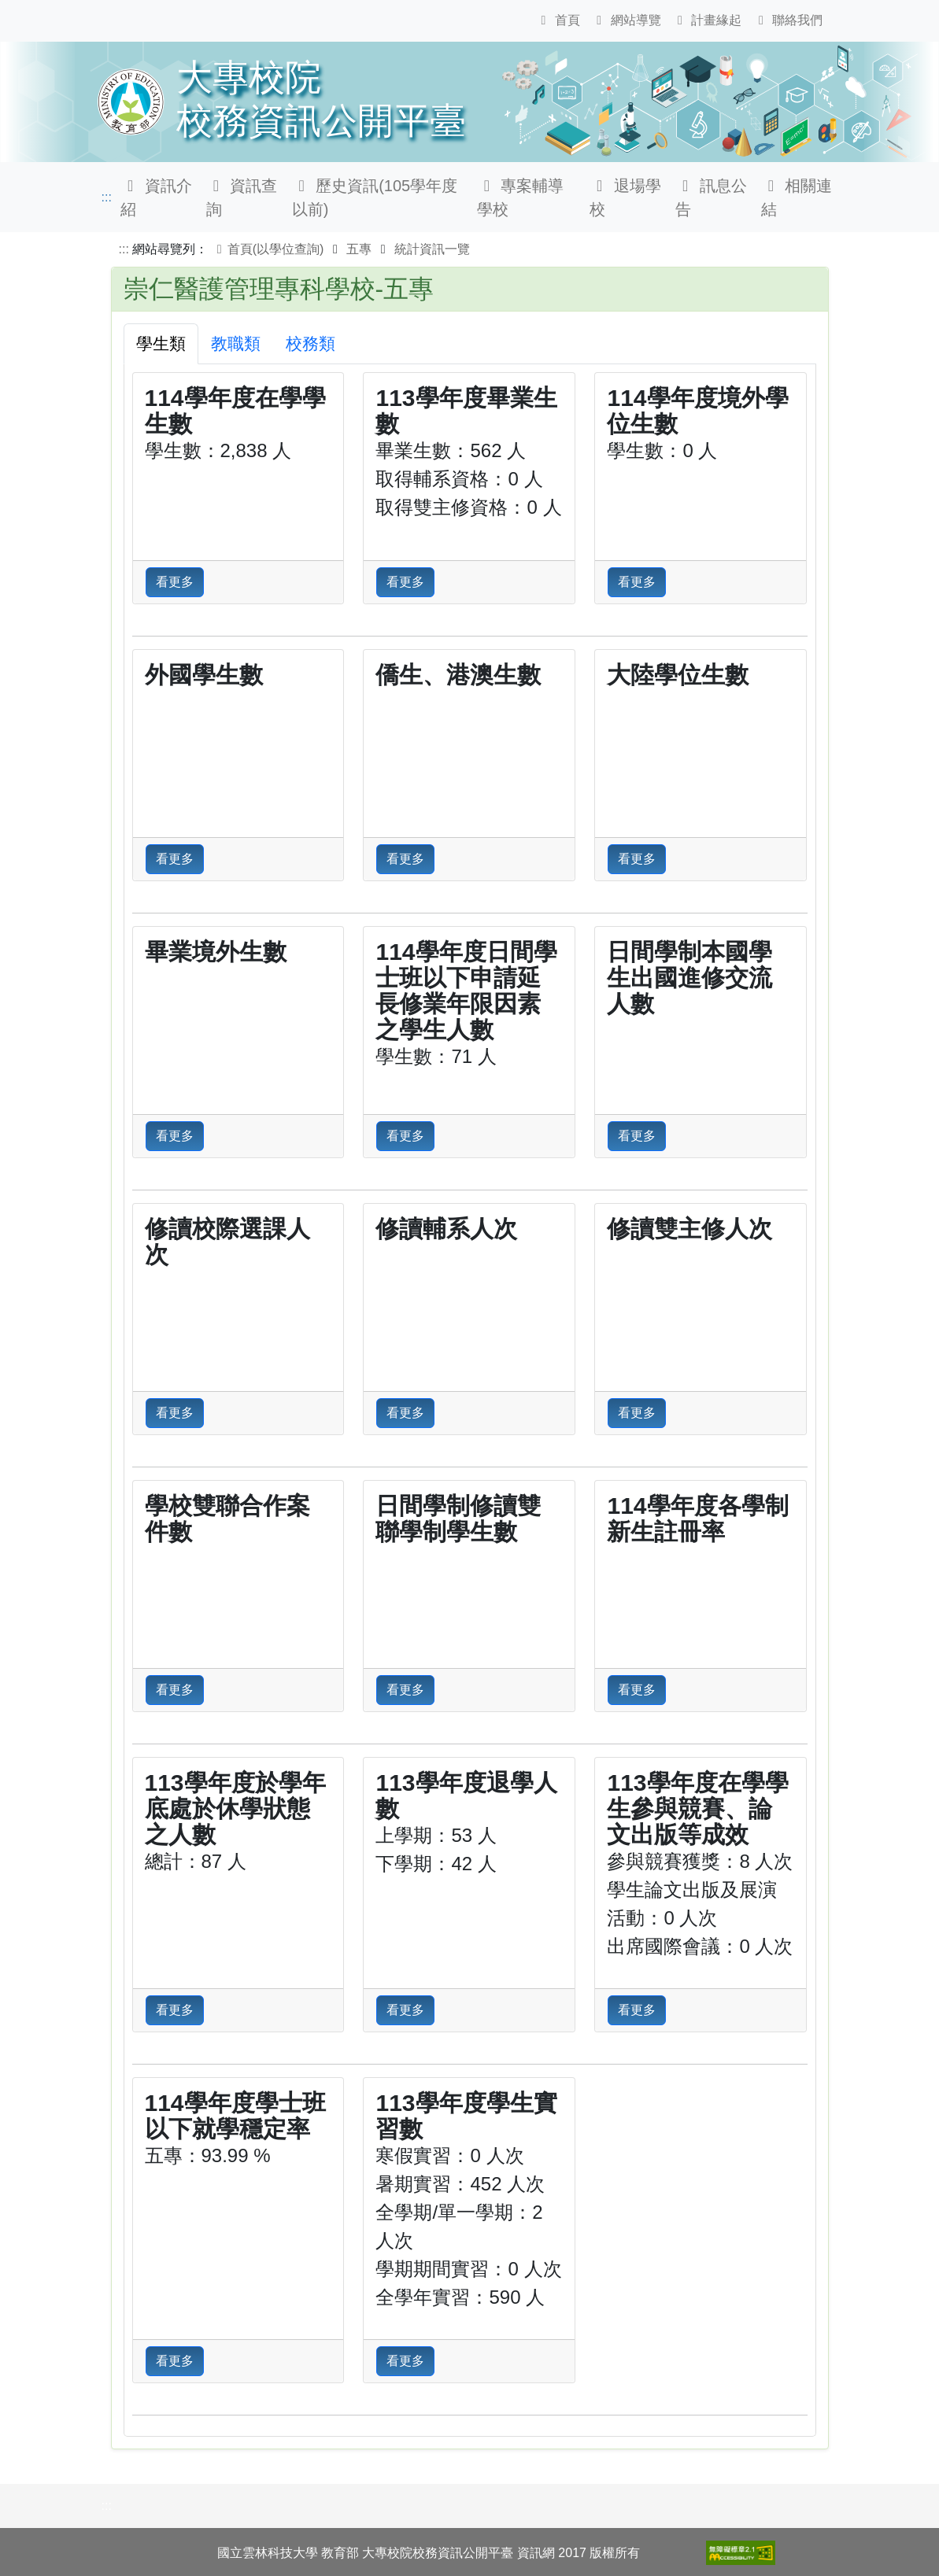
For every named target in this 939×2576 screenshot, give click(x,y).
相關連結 (797, 197)
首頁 (557, 20)
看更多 (175, 582)
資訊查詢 (242, 197)
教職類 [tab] (236, 343)
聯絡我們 (788, 20)
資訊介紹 (156, 197)
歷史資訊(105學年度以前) (375, 197)
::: (107, 197)
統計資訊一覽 (432, 249)
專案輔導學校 (520, 197)
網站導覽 (625, 20)
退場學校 (625, 197)
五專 (359, 249)
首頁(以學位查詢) (268, 249)
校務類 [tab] (310, 343)
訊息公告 (711, 197)
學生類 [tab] (161, 343)
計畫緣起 (706, 20)
